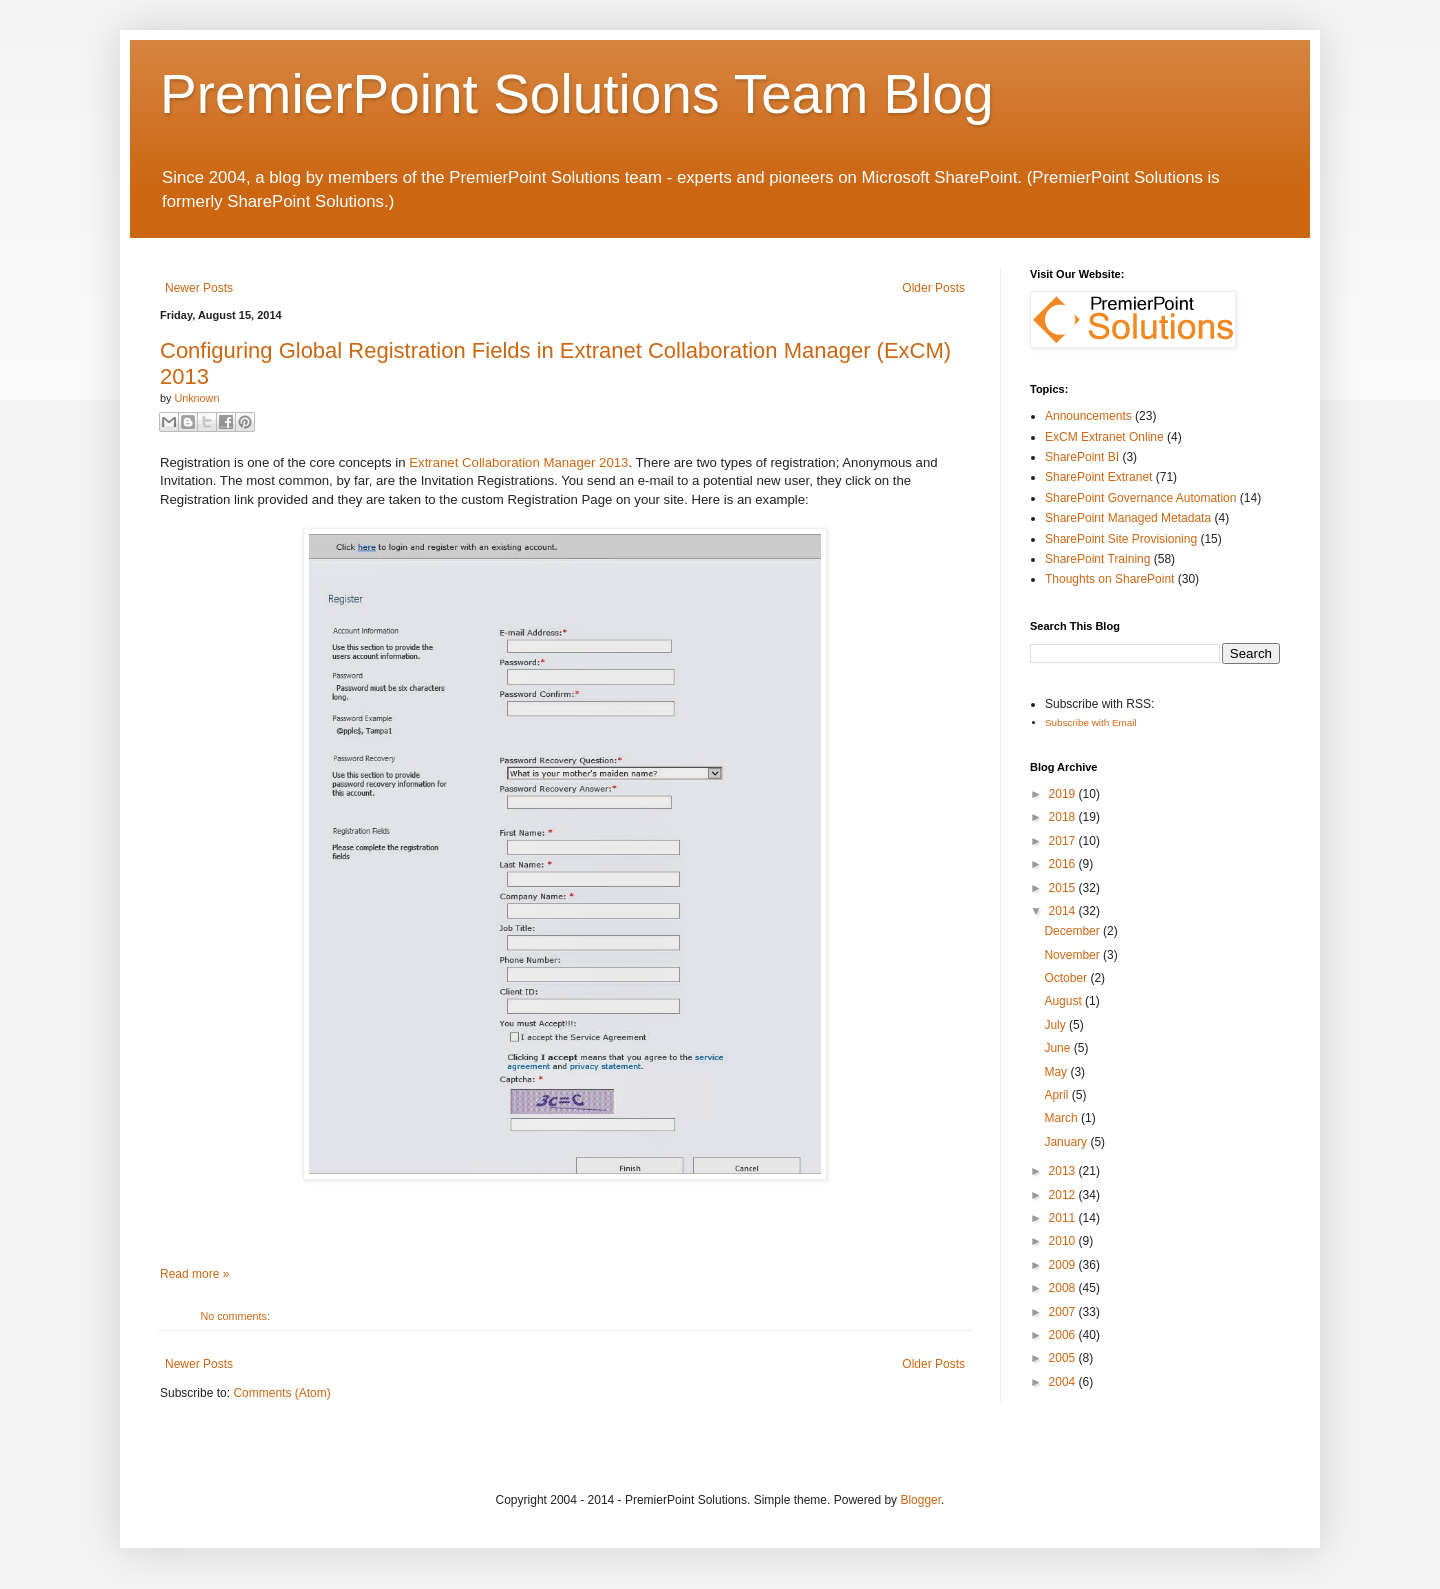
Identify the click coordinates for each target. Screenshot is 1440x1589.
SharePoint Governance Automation (1140, 498)
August (1064, 1001)
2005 (1064, 1358)
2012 (1064, 1195)
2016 (1064, 864)
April (1057, 1095)
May (1057, 1072)
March (1062, 1118)
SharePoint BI (1082, 457)
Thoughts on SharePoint (1109, 579)
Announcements (1088, 416)
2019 (1064, 794)
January (1067, 1142)
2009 (1064, 1265)
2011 (1064, 1218)
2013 (1064, 1171)
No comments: (235, 1316)
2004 (1064, 1382)
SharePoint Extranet (1098, 477)
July (1056, 1025)
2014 (1064, 911)
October (1067, 978)
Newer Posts (199, 288)
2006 (1064, 1335)
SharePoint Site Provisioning (1121, 539)
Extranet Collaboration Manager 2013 (518, 462)
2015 (1064, 888)
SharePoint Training (1097, 559)
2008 (1064, 1288)
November (1073, 955)
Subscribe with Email (1091, 722)
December (1073, 931)
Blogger (920, 1500)
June (1058, 1048)
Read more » (194, 1274)
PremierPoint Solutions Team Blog (577, 94)
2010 (1064, 1241)
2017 (1064, 841)
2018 (1064, 817)
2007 (1064, 1312)
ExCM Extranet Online (1104, 437)
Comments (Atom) (281, 1393)
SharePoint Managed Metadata (1128, 518)
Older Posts (933, 288)
